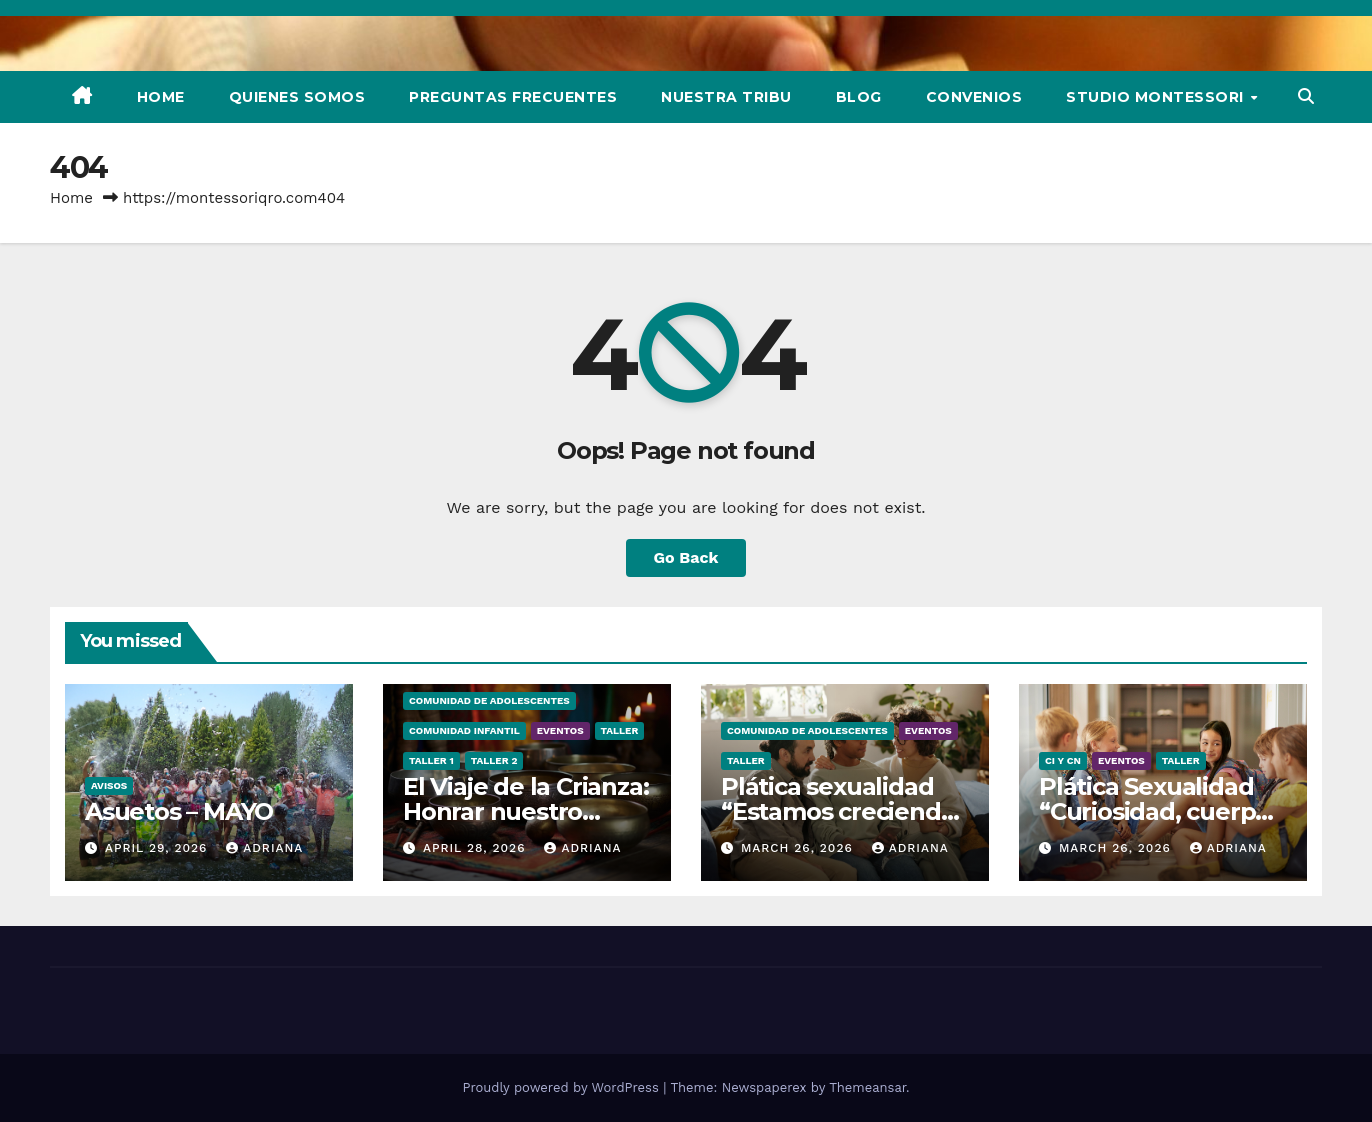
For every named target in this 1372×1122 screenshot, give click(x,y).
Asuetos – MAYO (179, 811)
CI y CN (1063, 760)
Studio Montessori (1157, 97)
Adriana (264, 848)
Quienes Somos (297, 97)
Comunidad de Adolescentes (489, 700)
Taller (620, 730)
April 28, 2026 (477, 848)
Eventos (560, 730)
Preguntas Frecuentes (513, 97)
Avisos (109, 785)
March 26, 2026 (799, 848)
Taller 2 (494, 760)
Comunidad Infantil (464, 730)
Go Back (686, 557)
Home (161, 97)
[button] (1306, 96)
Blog (859, 97)
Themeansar (867, 1087)
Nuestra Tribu (726, 97)
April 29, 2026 (158, 848)
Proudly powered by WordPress (562, 1087)
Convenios (974, 97)
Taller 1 (431, 760)
